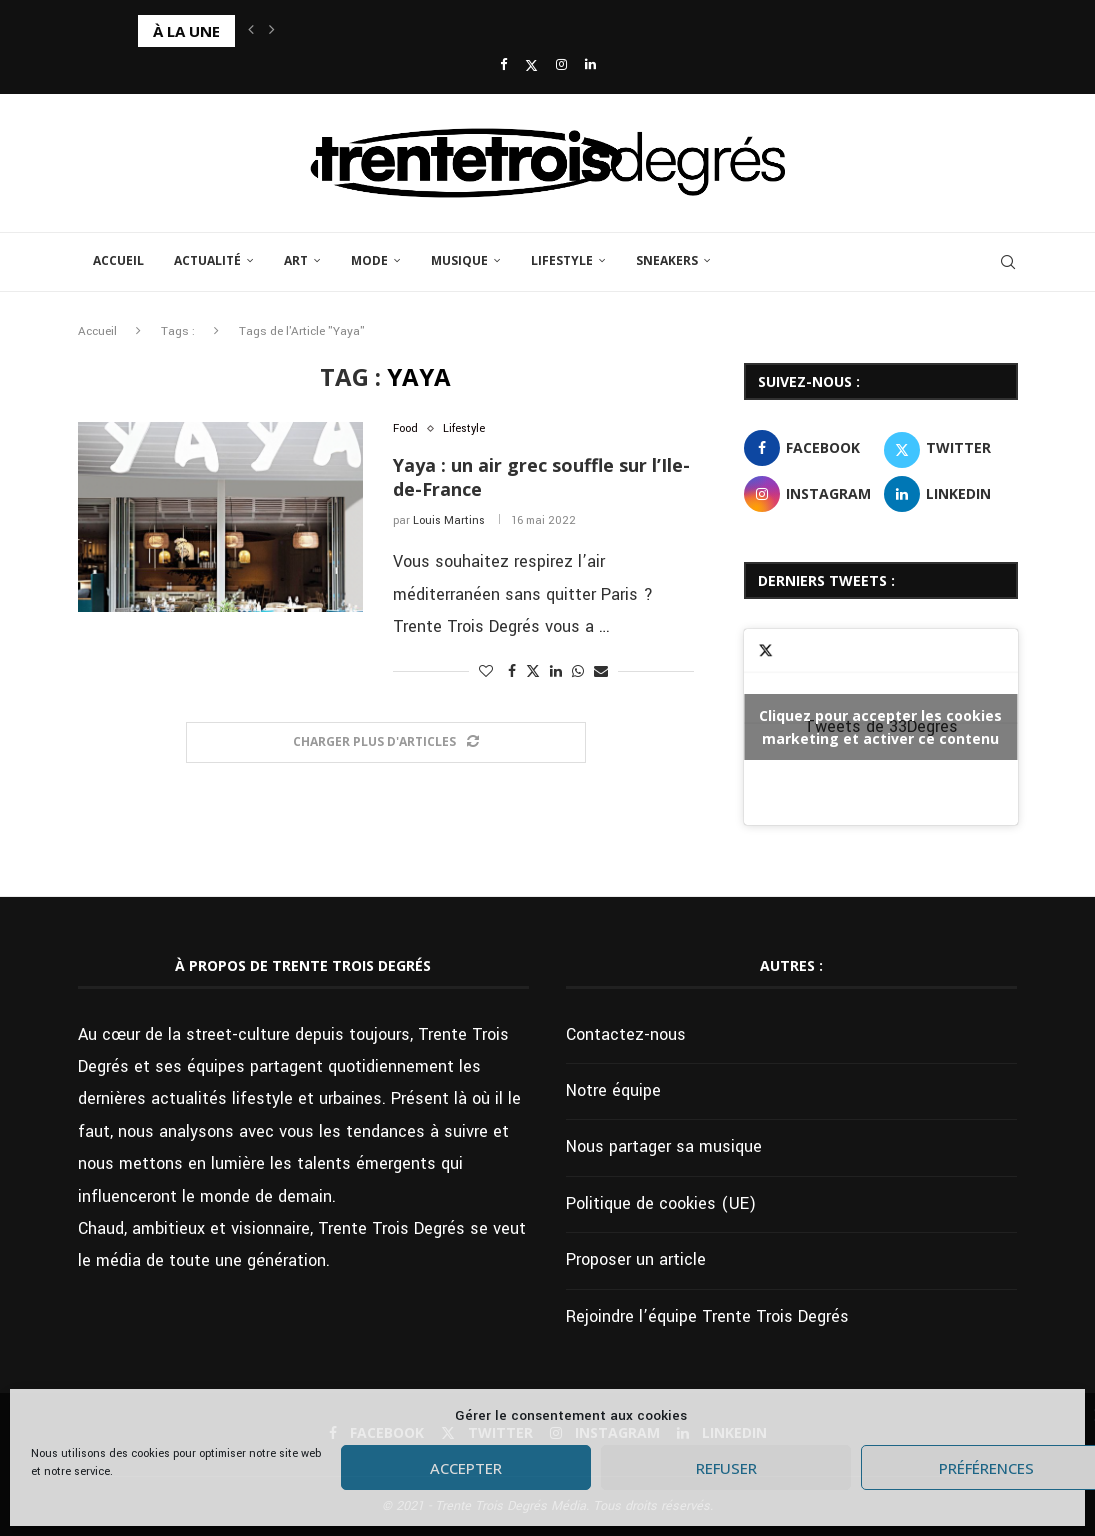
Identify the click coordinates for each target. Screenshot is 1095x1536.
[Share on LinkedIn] (556, 672)
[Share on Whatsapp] (578, 672)
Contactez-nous (626, 1034)
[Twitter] (531, 66)
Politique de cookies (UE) (661, 1203)
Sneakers (667, 260)
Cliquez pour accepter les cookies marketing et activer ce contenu (880, 727)
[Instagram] (561, 65)
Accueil (118, 260)
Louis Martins (449, 520)
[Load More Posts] (386, 742)
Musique (459, 260)
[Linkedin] (590, 65)
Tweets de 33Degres (880, 727)
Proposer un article (636, 1259)
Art (296, 260)
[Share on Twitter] (533, 671)
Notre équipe (613, 1090)
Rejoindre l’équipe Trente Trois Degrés (707, 1316)
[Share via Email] (601, 672)
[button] (251, 31)
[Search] (1008, 262)
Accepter (466, 1468)
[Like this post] (486, 672)
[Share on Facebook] (512, 672)
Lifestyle (562, 260)
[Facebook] (503, 65)
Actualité (207, 260)
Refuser (726, 1468)
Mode (369, 260)
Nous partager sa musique (664, 1146)
